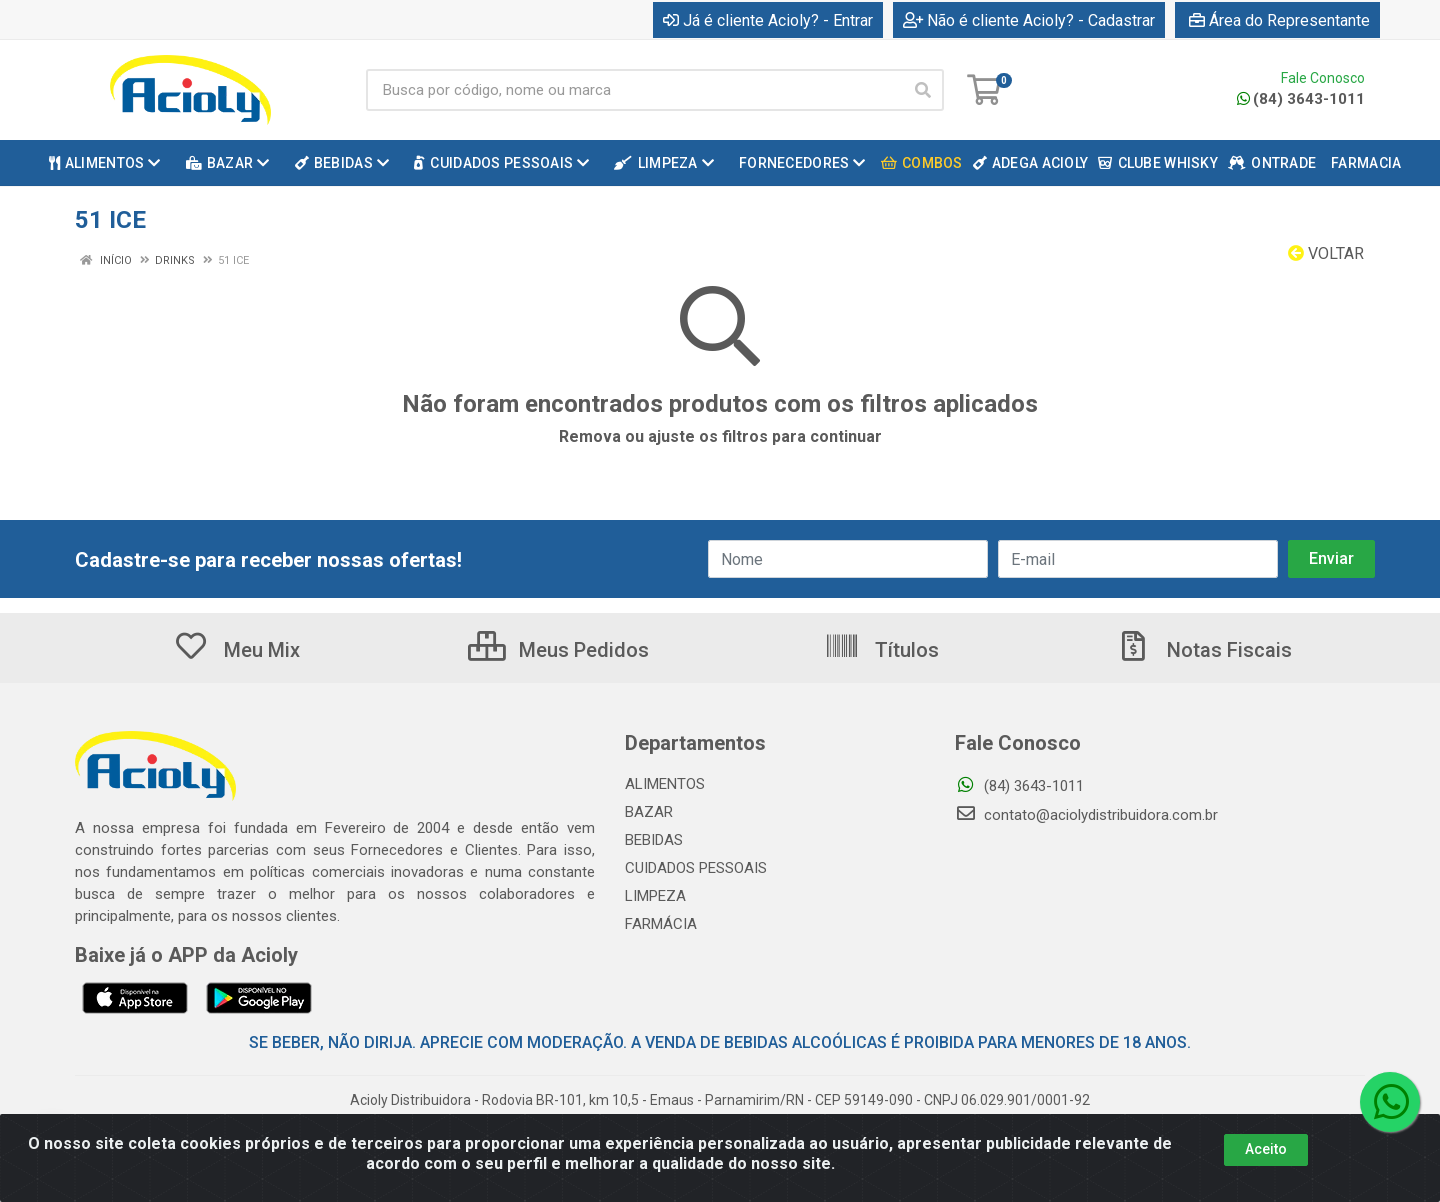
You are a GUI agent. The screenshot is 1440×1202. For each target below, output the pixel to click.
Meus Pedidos (558, 650)
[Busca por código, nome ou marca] (634, 90)
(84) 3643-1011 (1301, 99)
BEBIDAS (654, 840)
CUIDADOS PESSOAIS (696, 868)
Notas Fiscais (1204, 650)
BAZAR (649, 812)
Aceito (1266, 1174)
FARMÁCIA (661, 924)
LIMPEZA (655, 896)
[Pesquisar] (923, 90)
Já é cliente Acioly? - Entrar (768, 20)
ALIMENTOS (665, 784)
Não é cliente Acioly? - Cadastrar (1029, 20)
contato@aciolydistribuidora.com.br (1086, 815)
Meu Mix (236, 650)
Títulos (881, 650)
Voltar (1326, 253)
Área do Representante (1279, 20)
